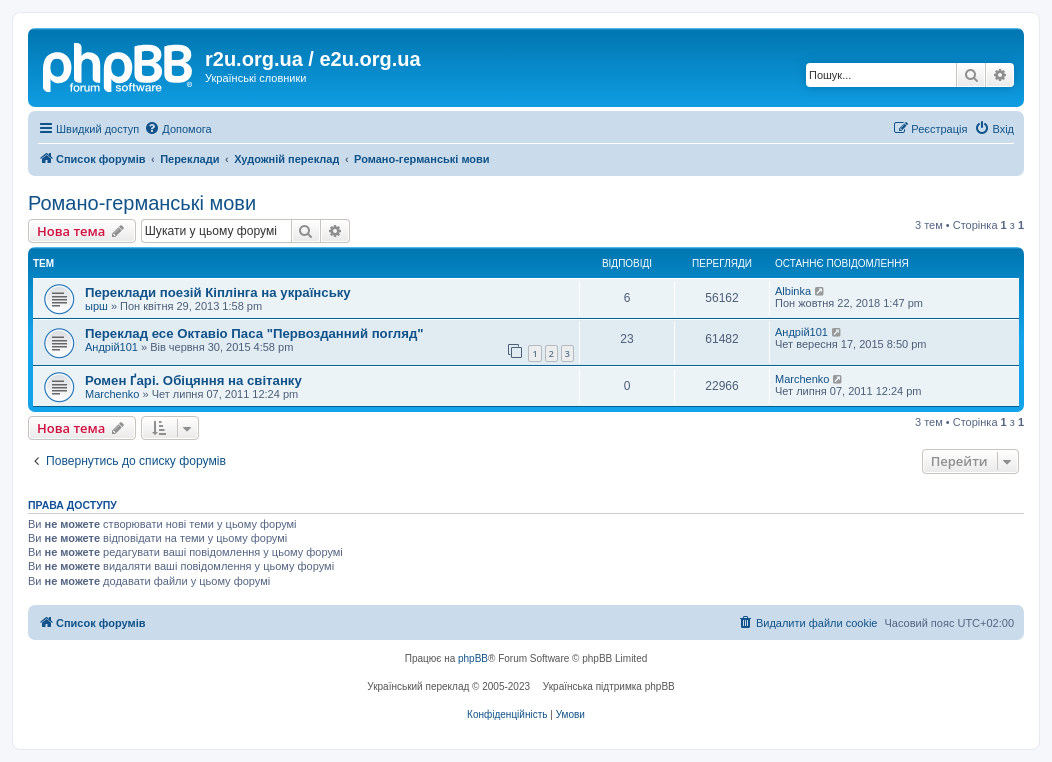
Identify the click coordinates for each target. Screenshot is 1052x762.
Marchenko (112, 394)
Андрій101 (111, 347)
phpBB (473, 658)
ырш (96, 306)
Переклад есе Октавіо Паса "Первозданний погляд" (254, 333)
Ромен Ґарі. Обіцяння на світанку (193, 380)
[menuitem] (177, 129)
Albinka (793, 291)
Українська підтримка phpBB (609, 686)
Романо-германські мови (142, 203)
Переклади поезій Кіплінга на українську (218, 292)
